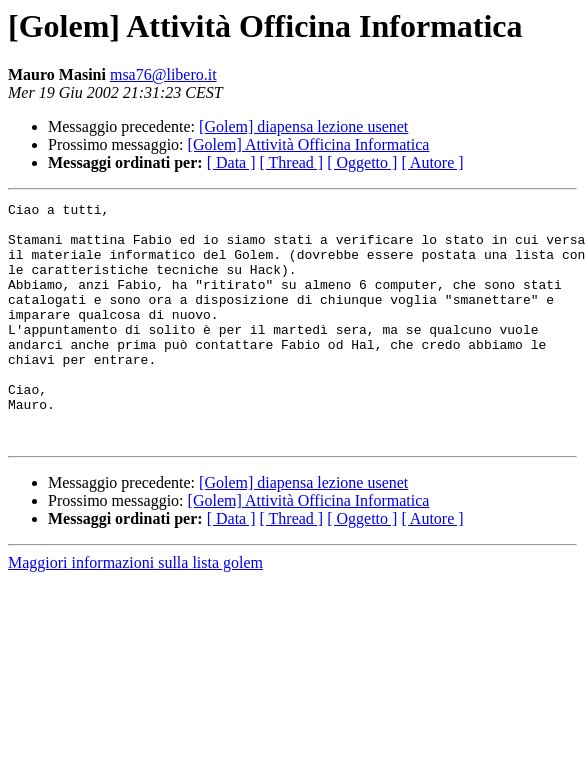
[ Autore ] (432, 162)
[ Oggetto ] (362, 162)
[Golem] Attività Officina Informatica (309, 144)
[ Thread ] (292, 162)
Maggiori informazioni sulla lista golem (135, 610)
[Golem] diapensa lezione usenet (303, 126)
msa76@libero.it (163, 74)
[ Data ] (231, 162)
